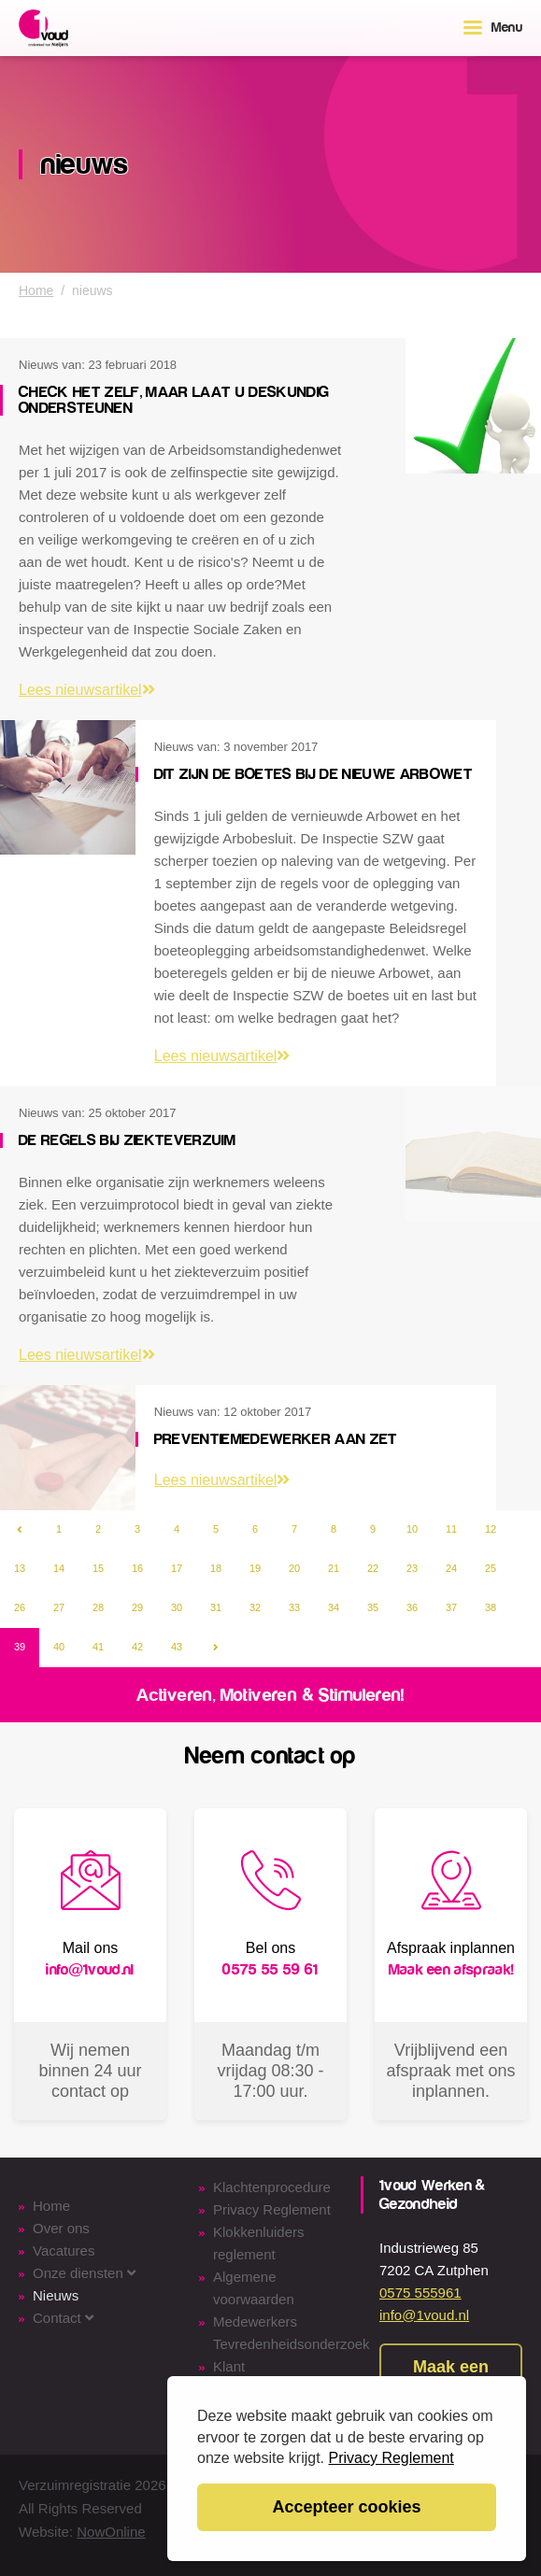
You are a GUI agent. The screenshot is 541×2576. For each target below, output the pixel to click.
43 (176, 1646)
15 (98, 1568)
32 (255, 1607)
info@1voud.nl (424, 2315)
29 (137, 1607)
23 (412, 1568)
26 (19, 1607)
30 (176, 1607)
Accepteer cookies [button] (346, 2507)
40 (58, 1646)
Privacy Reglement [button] (391, 2458)
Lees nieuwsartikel (87, 690)
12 (490, 1529)
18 (215, 1568)
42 (137, 1646)
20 (294, 1568)
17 (176, 1568)
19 (255, 1568)
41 (98, 1646)
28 (98, 1607)
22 (372, 1568)
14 (58, 1568)
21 (333, 1568)
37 (451, 1607)
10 (412, 1529)
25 (490, 1568)
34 (333, 1607)
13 (19, 1568)
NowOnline (111, 2532)
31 (215, 1607)
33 (294, 1607)
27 (58, 1607)
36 (412, 1607)
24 (451, 1568)
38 (490, 1607)
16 (137, 1568)
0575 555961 (420, 2292)
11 (451, 1529)
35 (372, 1607)
